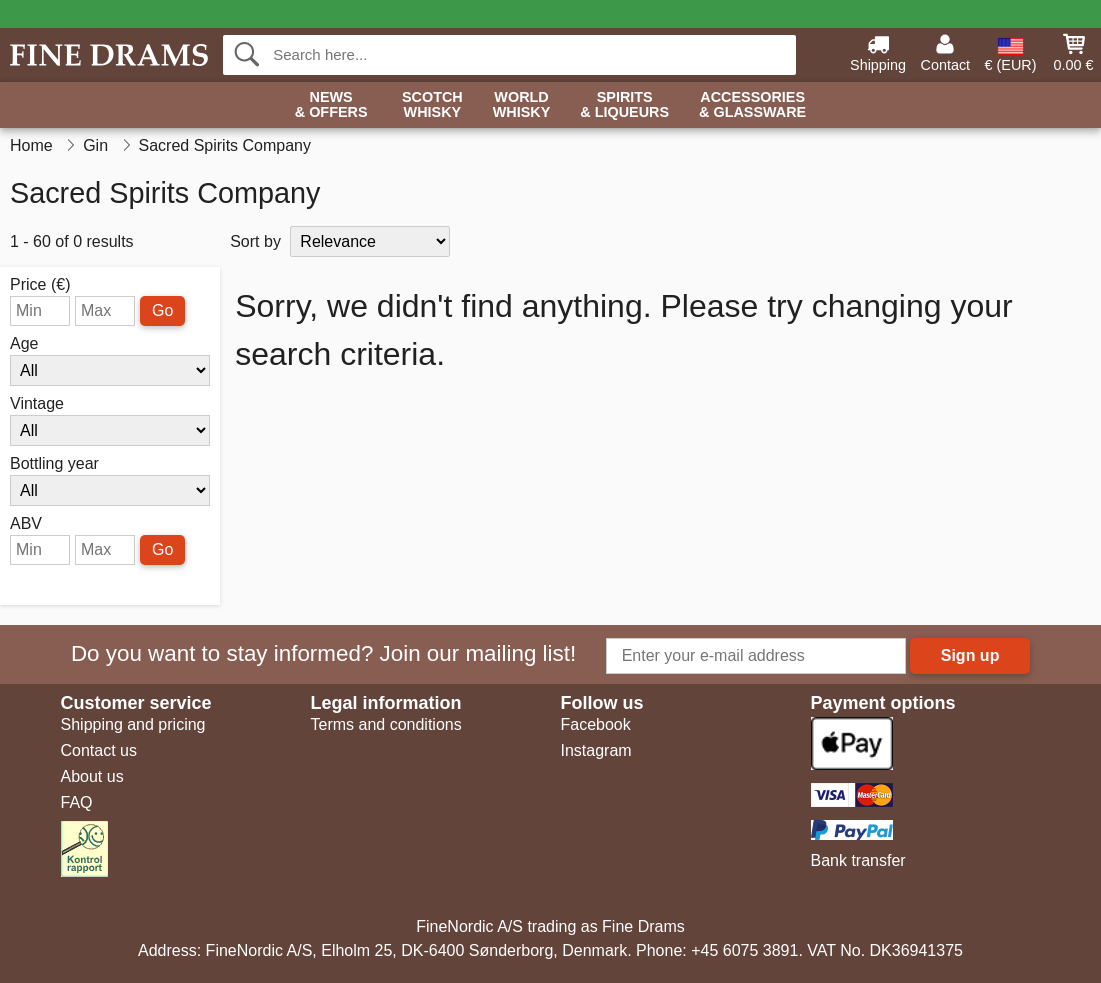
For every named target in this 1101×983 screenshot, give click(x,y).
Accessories (752, 105)
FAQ (77, 802)
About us (92, 776)
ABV (26, 524)
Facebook (596, 724)
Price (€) (40, 285)
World (522, 105)
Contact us (99, 750)
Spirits (624, 105)
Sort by (255, 241)
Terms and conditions (386, 724)
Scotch (432, 105)
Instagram (596, 750)
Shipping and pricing (133, 724)
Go (162, 310)
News (331, 105)
